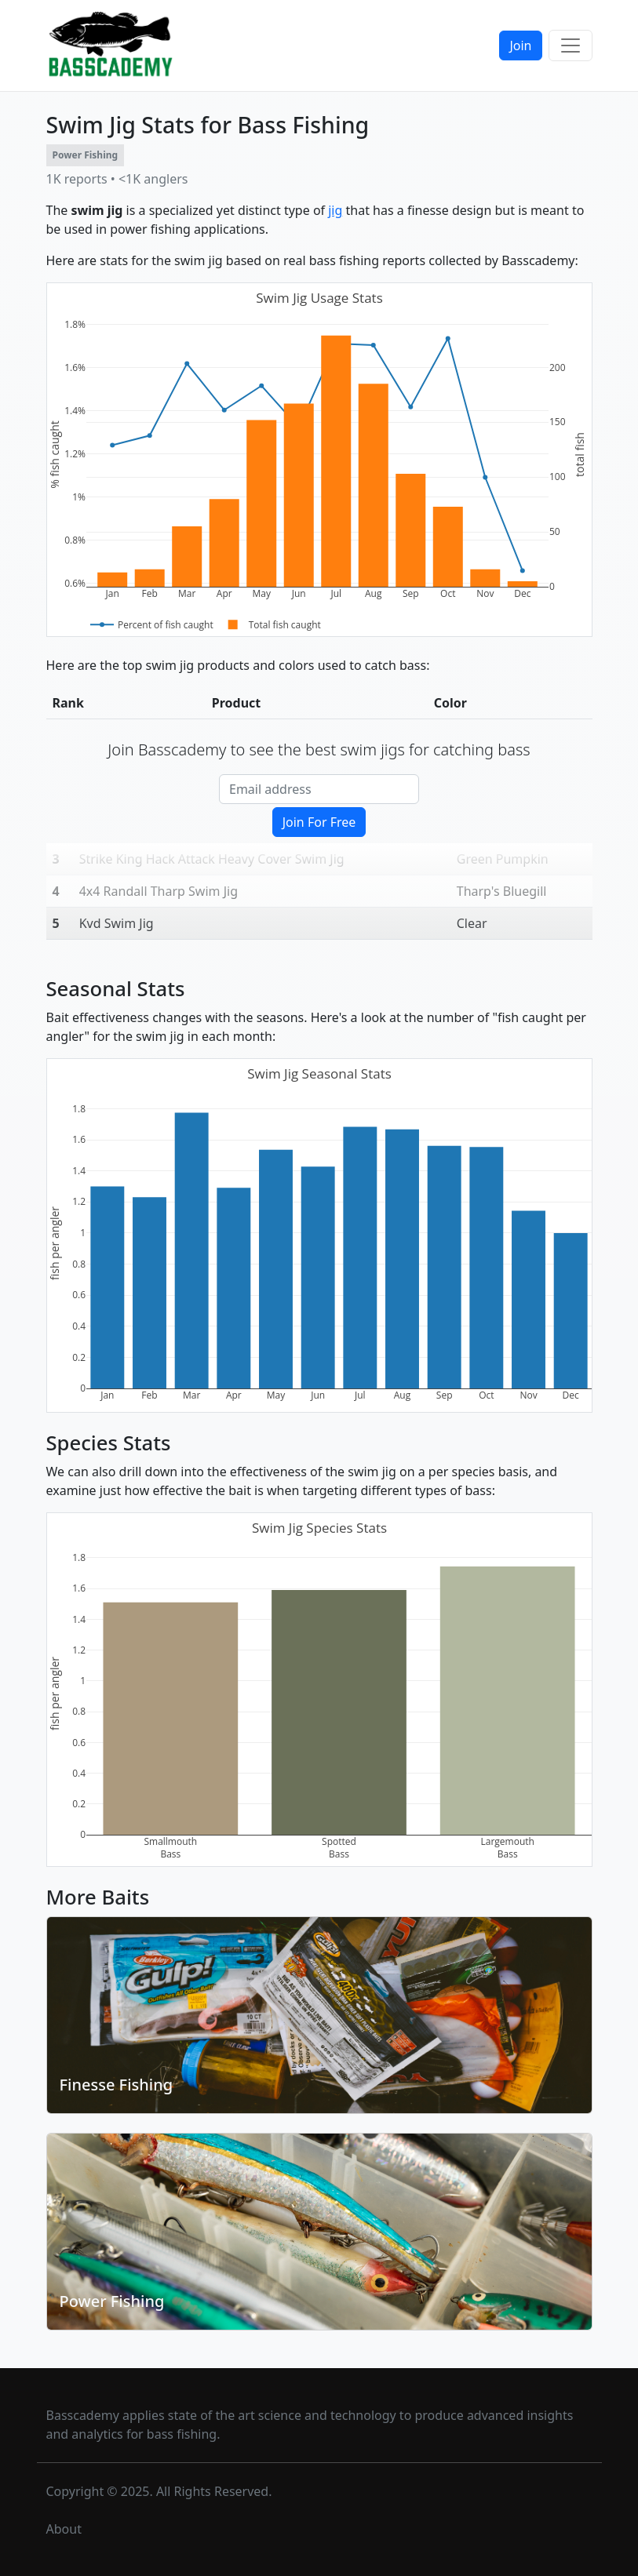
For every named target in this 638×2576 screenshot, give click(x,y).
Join (520, 45)
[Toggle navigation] (570, 45)
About (64, 2529)
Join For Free (319, 822)
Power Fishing (112, 2301)
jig (335, 210)
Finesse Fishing (116, 2084)
